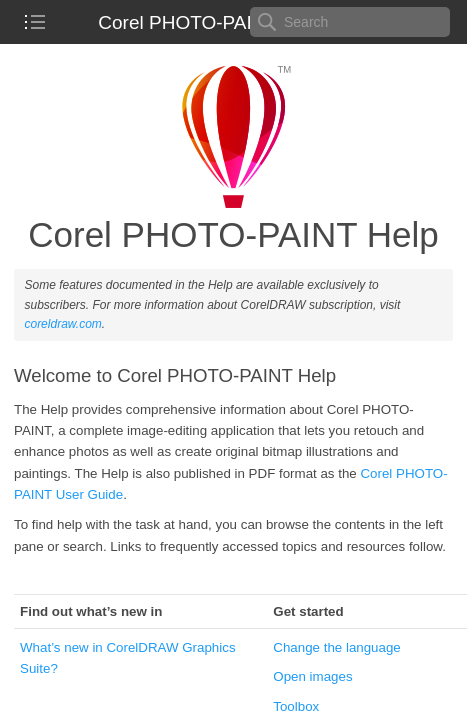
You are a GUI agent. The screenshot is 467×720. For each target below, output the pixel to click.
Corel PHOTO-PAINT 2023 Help (233, 22)
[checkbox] (35, 22)
